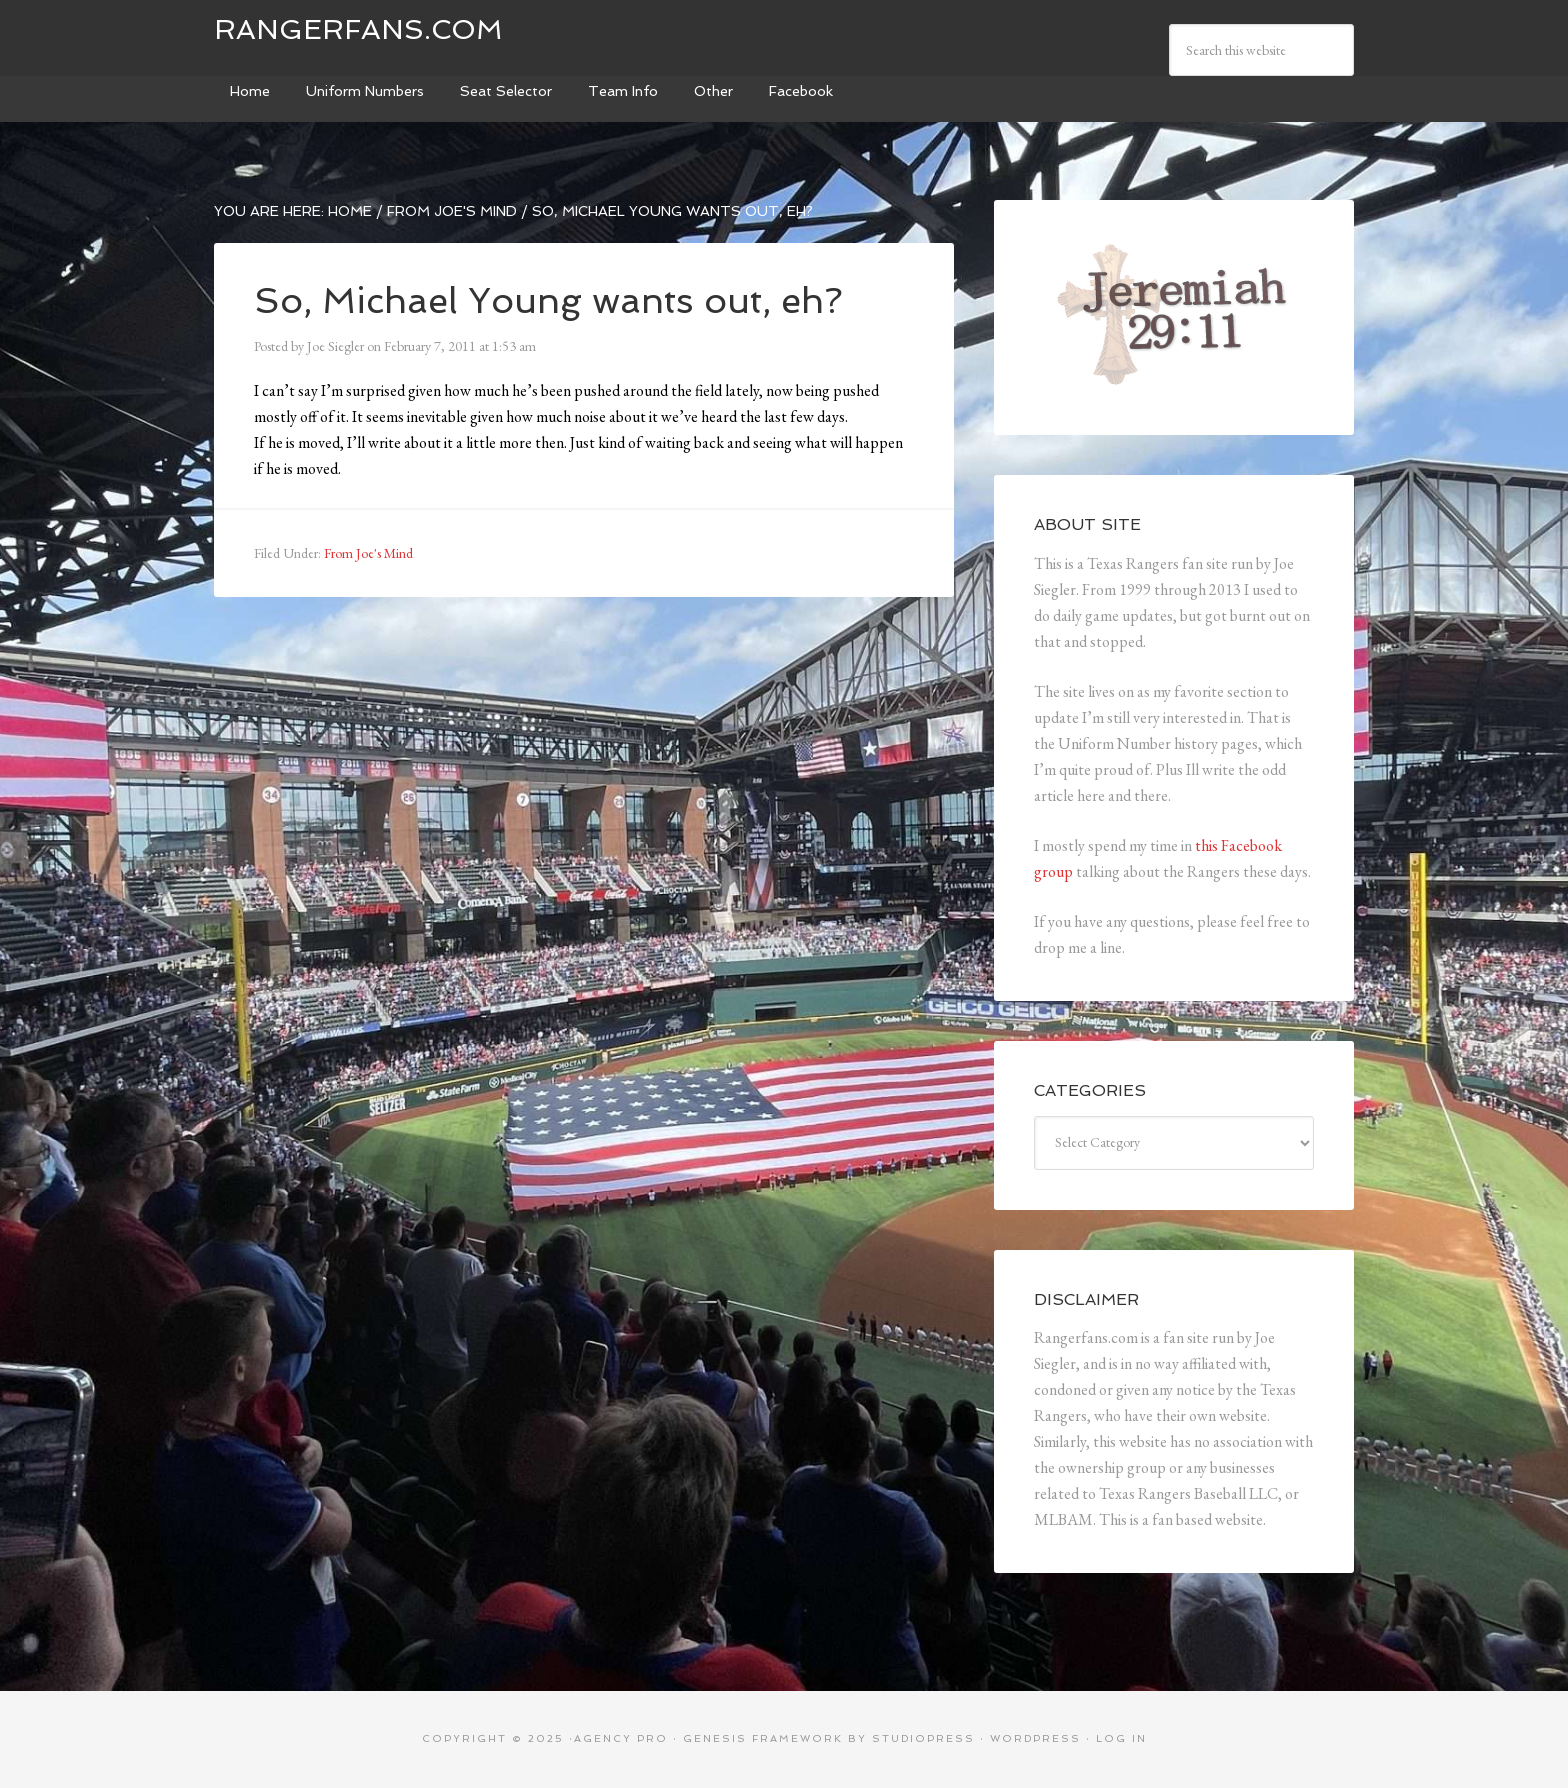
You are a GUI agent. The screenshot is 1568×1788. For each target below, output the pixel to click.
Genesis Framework (763, 1738)
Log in (1121, 1738)
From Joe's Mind (368, 553)
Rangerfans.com (358, 29)
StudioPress (923, 1738)
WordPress (1035, 1738)
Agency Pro (621, 1738)
